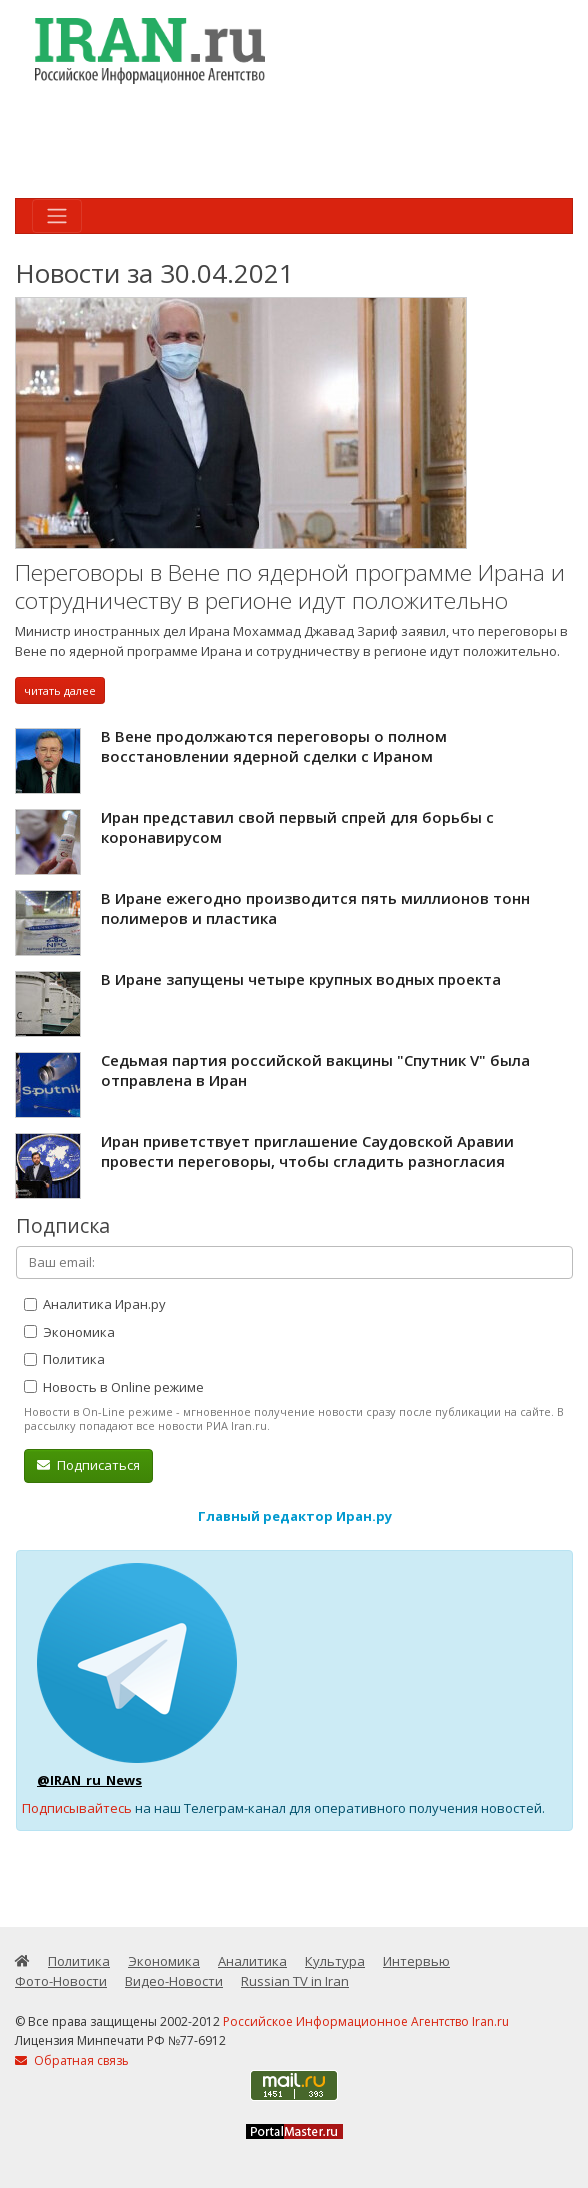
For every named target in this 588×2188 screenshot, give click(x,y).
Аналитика (252, 1961)
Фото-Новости (61, 1981)
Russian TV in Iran (295, 1981)
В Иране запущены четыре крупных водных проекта (301, 979)
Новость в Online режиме (114, 1387)
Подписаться (88, 1465)
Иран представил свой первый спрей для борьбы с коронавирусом (297, 827)
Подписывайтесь (77, 1808)
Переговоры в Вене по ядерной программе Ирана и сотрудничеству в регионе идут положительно (290, 586)
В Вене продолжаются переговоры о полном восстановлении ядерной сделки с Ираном (274, 746)
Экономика (69, 1332)
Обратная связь (72, 2060)
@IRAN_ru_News (89, 1780)
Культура (335, 1961)
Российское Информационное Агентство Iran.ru (366, 2021)
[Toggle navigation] (57, 216)
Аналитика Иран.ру (95, 1304)
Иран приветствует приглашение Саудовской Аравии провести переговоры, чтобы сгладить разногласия (307, 1151)
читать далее (60, 690)
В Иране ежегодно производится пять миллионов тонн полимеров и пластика (315, 908)
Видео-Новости (174, 1981)
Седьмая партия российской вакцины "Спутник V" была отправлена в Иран (315, 1070)
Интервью (416, 1961)
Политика (64, 1359)
